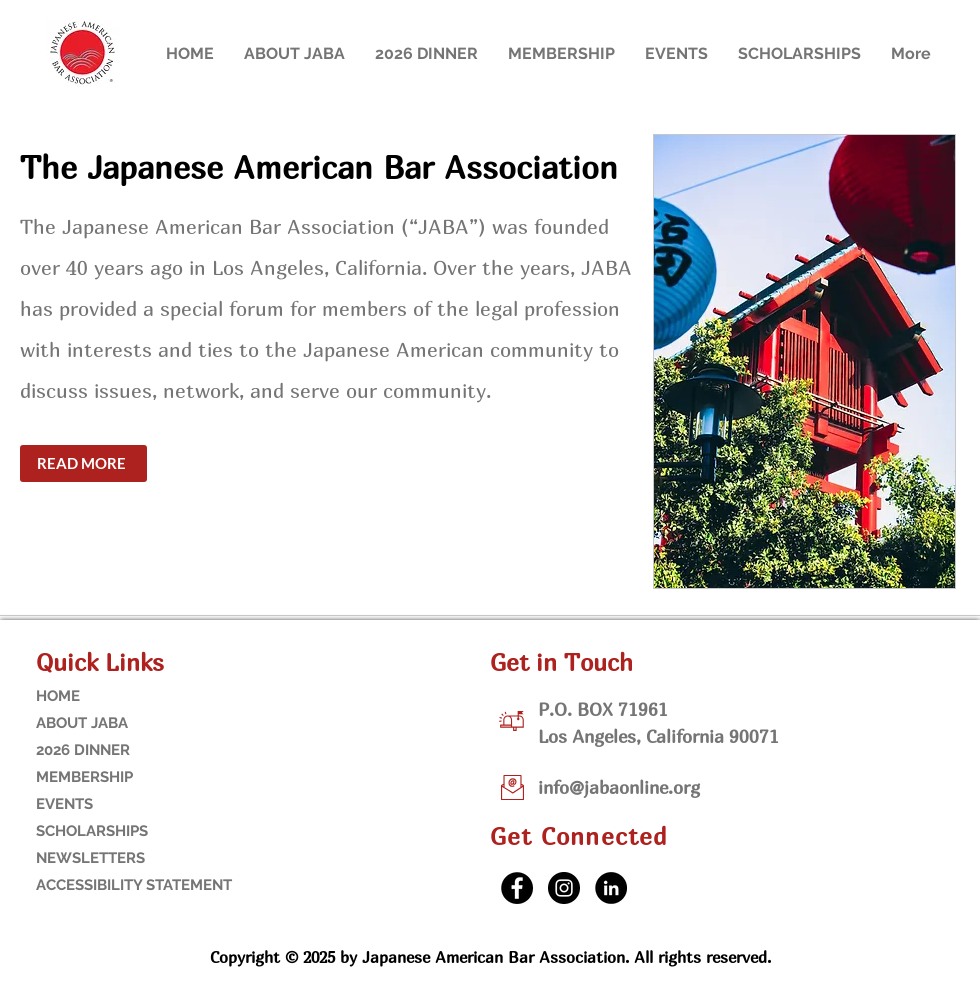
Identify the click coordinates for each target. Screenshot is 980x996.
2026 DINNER (83, 750)
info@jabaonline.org (619, 787)
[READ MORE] (83, 463)
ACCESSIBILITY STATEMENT (99, 885)
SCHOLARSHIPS (92, 831)
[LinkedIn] (611, 888)
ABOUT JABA (82, 723)
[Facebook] (517, 888)
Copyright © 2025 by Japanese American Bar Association (417, 957)
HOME (58, 696)
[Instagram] (564, 888)
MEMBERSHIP (84, 777)
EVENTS (64, 804)
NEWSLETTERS (90, 858)
